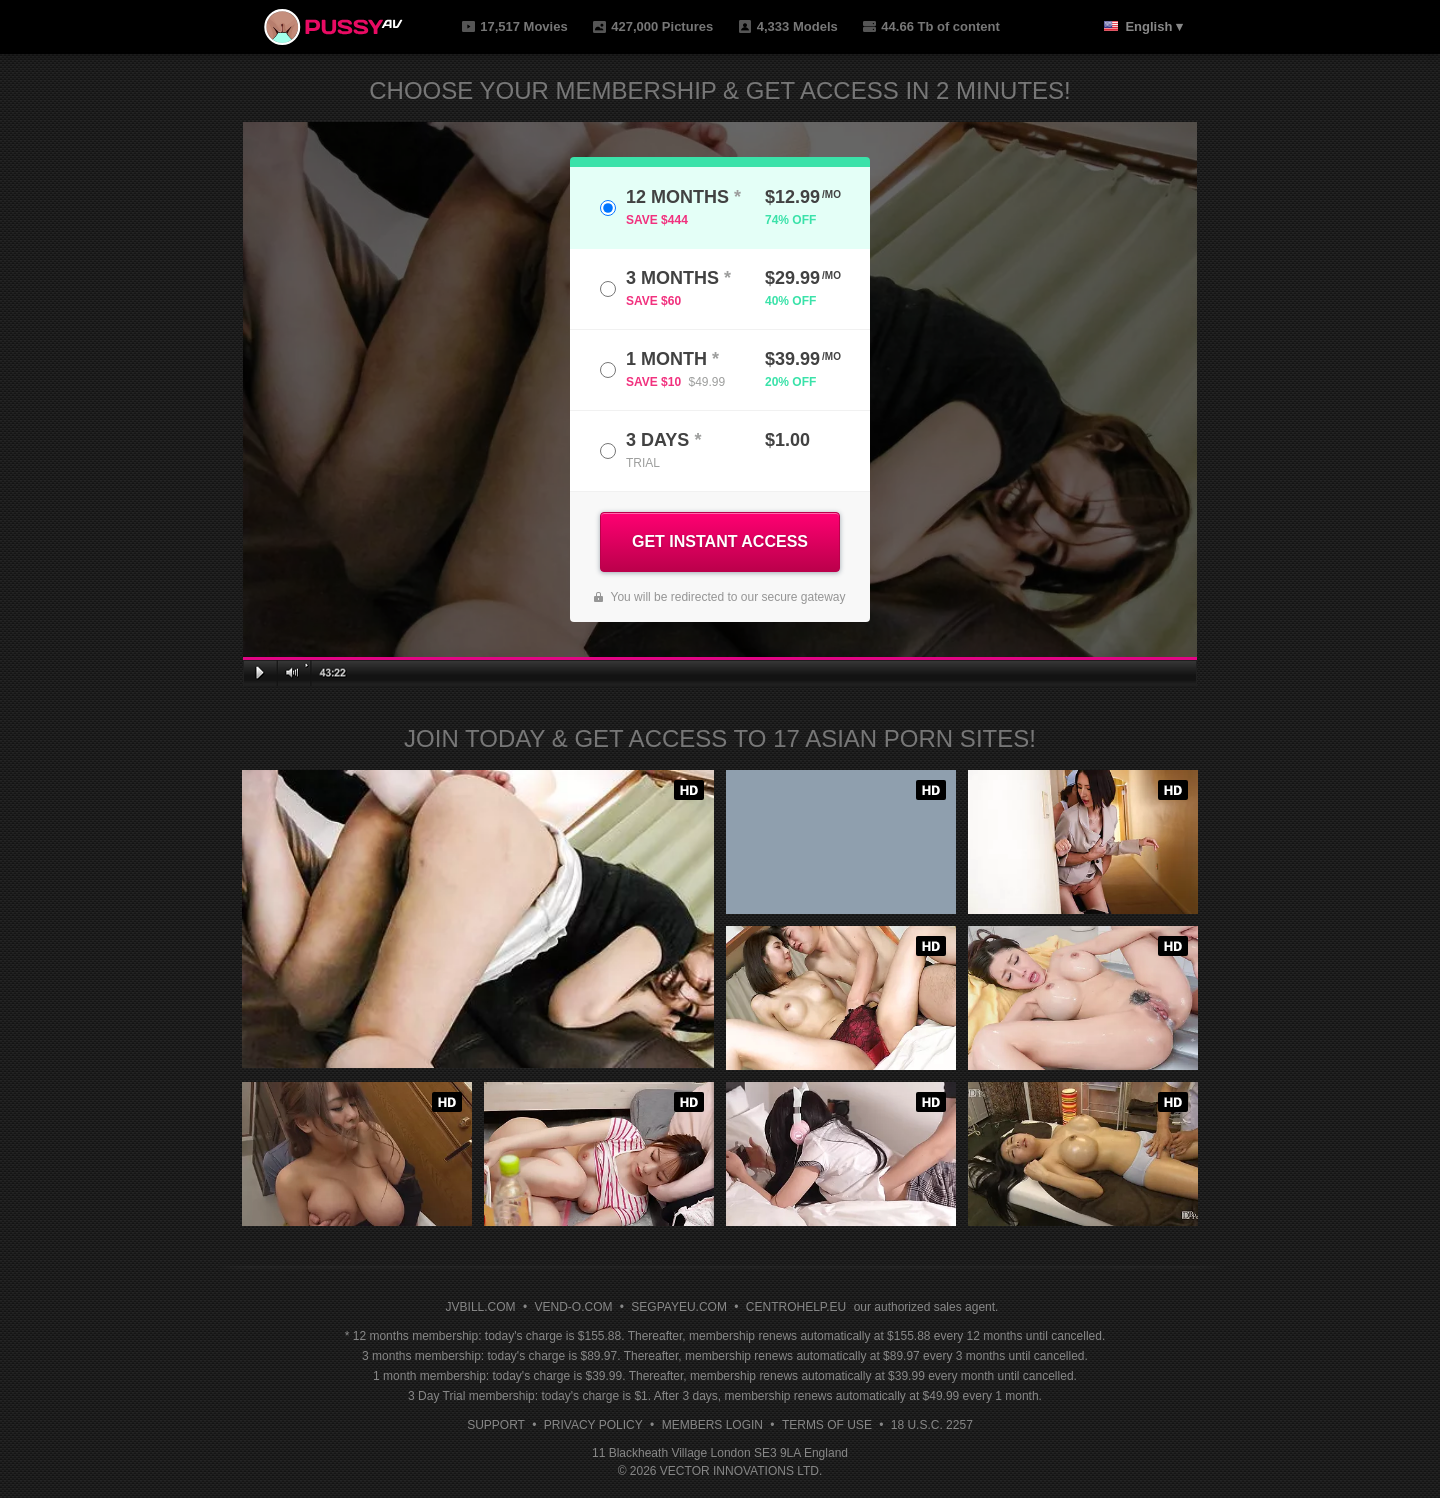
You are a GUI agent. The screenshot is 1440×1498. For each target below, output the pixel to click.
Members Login (712, 1425)
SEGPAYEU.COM (679, 1307)
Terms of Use (827, 1425)
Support (496, 1425)
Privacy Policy (593, 1425)
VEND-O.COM (573, 1307)
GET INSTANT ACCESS (720, 541)
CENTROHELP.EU (796, 1307)
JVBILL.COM (481, 1307)
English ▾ (1154, 26)
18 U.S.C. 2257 (932, 1425)
